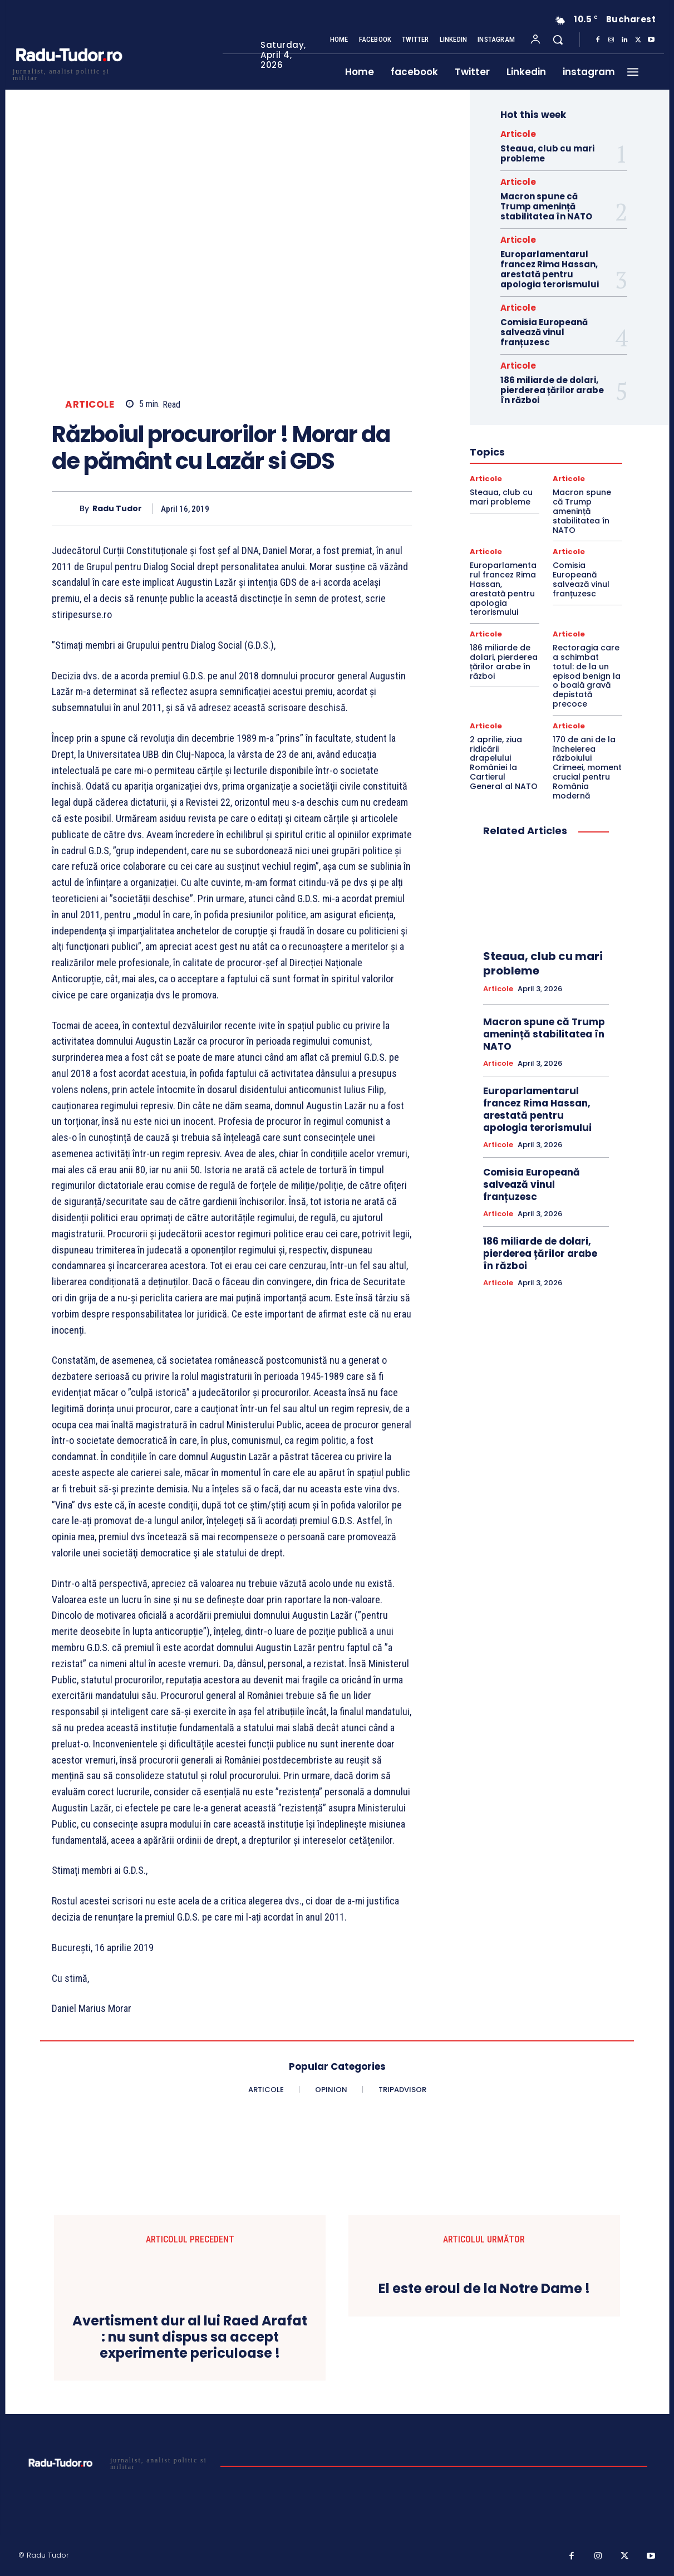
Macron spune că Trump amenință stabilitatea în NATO (546, 206)
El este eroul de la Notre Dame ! (484, 2289)
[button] (557, 39)
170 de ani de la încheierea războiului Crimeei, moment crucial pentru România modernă (587, 767)
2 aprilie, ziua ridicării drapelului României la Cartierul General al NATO (504, 763)
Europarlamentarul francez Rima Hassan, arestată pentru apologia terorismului (549, 269)
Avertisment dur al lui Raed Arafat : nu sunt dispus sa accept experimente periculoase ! (189, 2337)
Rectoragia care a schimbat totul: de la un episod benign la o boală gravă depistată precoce (587, 675)
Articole (89, 404)
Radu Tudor (117, 508)
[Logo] (68, 73)
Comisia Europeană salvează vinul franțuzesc (544, 332)
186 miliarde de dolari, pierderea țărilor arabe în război (552, 390)
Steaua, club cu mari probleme (547, 153)
